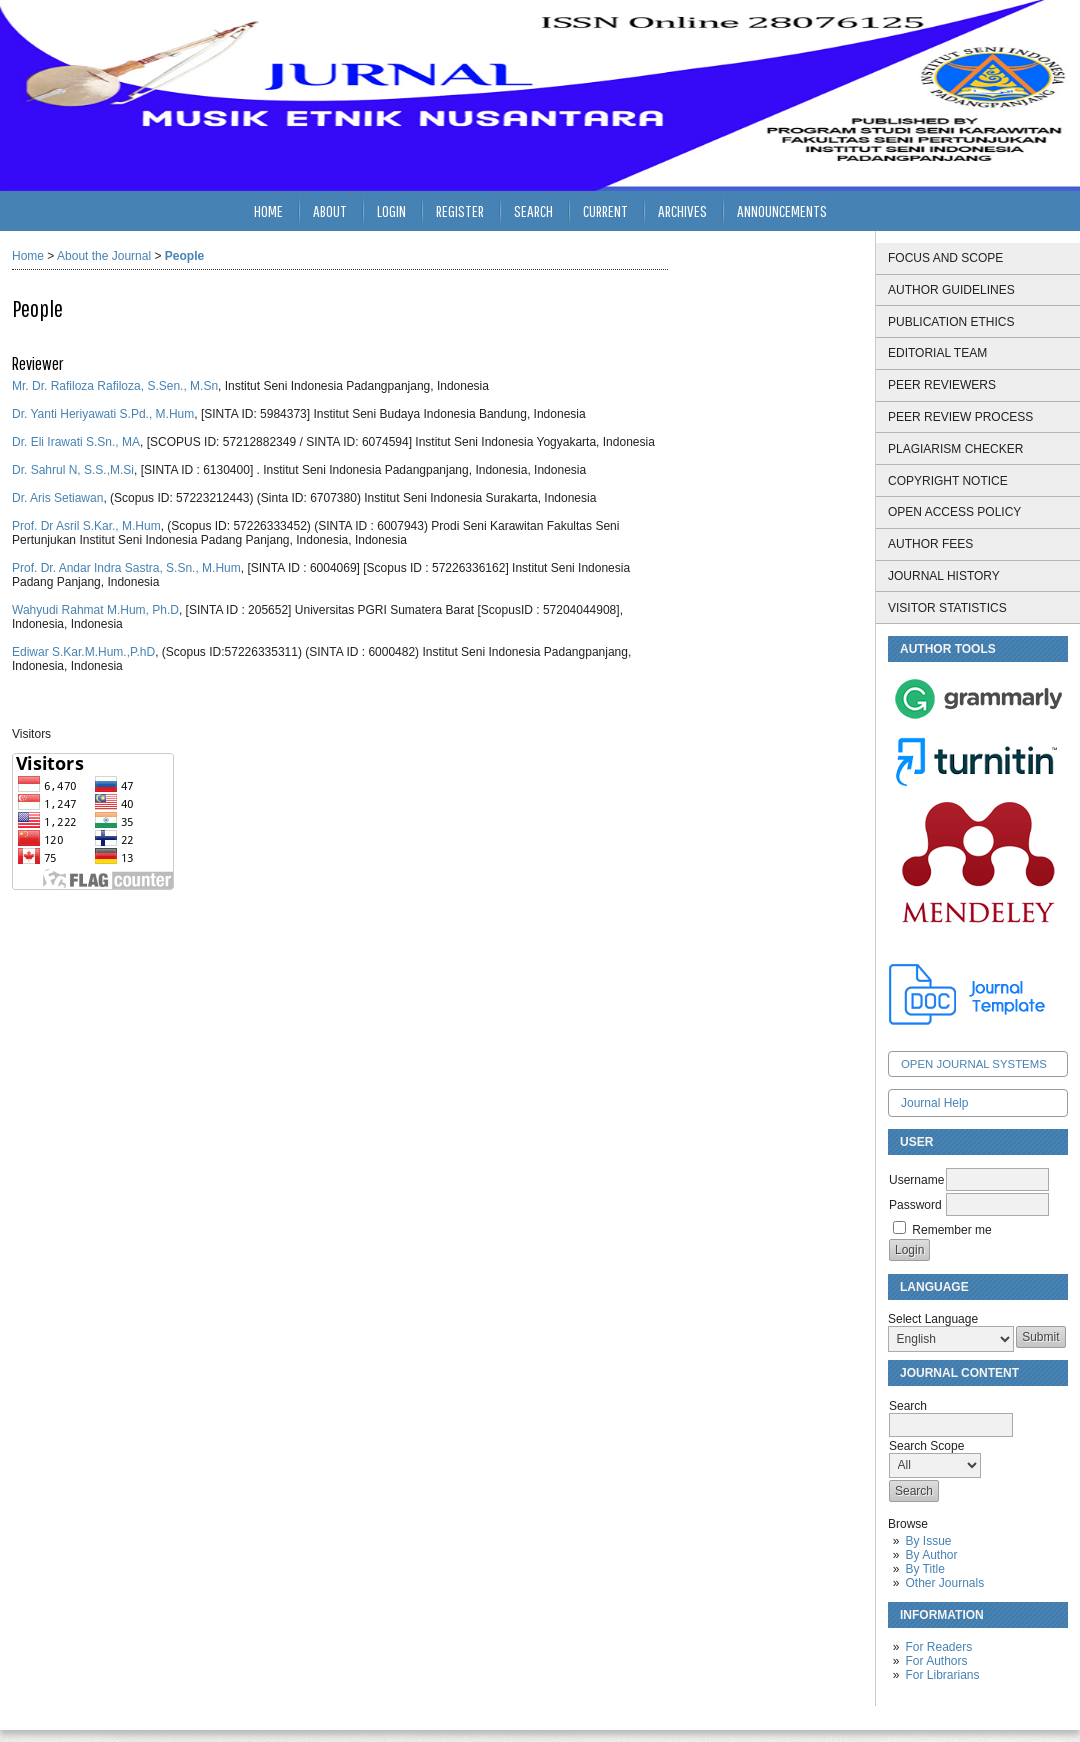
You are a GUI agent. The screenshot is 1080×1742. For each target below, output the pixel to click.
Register (460, 210)
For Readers (938, 1647)
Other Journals (944, 1583)
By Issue (928, 1541)
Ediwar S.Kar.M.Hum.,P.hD (83, 652)
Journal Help (934, 1103)
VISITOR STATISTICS (947, 608)
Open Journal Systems (974, 1064)
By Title (924, 1569)
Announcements (782, 210)
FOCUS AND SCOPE (945, 258)
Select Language (933, 1319)
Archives (682, 210)
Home (268, 210)
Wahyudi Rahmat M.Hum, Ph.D (95, 610)
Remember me (951, 1230)
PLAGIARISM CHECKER (955, 449)
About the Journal (104, 256)
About (330, 210)
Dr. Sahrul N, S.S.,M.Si (73, 470)
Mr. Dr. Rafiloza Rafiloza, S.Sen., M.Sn (115, 386)
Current (605, 210)
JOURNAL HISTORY (944, 576)
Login (391, 210)
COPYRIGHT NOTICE (948, 481)
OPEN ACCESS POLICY (954, 512)
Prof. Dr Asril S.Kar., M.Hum (86, 526)
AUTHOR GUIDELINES (951, 290)
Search (533, 210)
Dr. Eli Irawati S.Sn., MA (76, 442)
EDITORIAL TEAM (937, 353)
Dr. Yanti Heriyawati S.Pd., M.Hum (103, 414)
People (184, 256)
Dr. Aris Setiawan (57, 498)
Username (916, 1180)
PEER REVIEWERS (942, 385)
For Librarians (942, 1675)
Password (915, 1205)
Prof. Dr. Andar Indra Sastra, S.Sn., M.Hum (126, 568)
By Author (931, 1555)
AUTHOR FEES (930, 544)
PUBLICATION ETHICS (951, 322)
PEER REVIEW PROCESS (960, 417)
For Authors (936, 1661)
